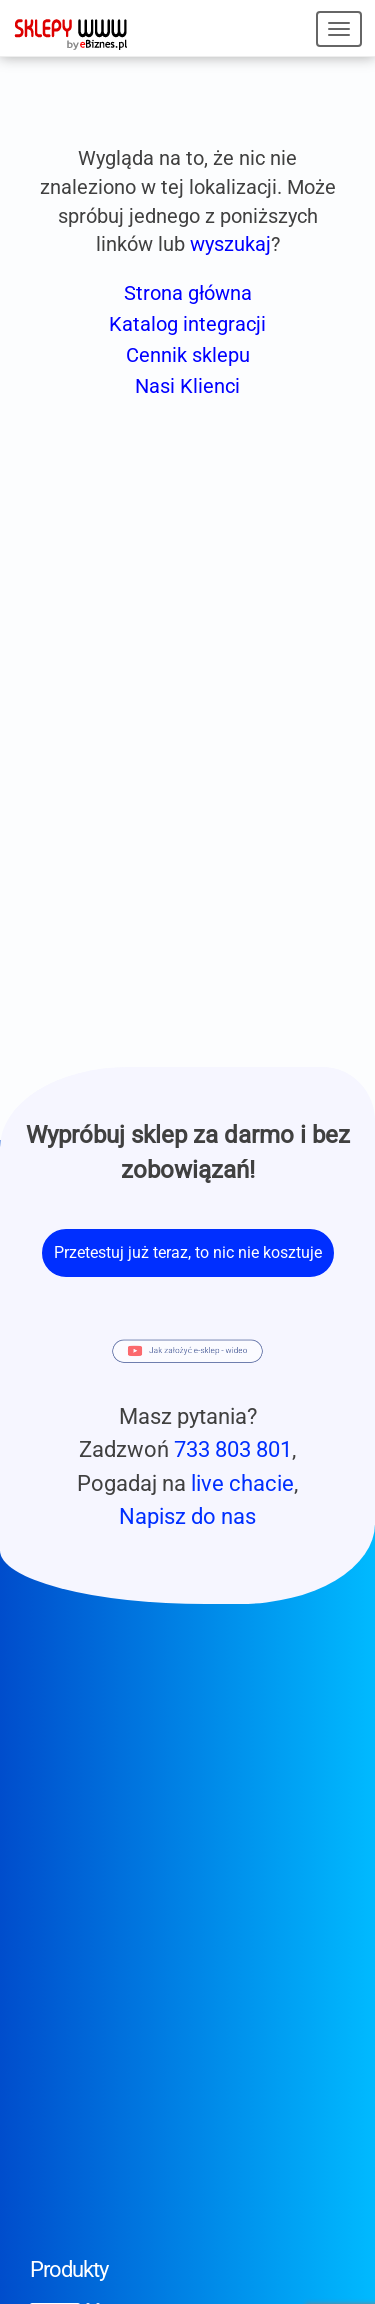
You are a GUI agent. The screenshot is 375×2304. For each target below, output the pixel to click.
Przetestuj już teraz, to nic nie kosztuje (188, 1252)
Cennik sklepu (188, 355)
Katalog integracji (187, 324)
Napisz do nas (187, 1516)
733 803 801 (233, 1449)
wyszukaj (230, 244)
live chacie (242, 1483)
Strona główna (188, 293)
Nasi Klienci (187, 386)
